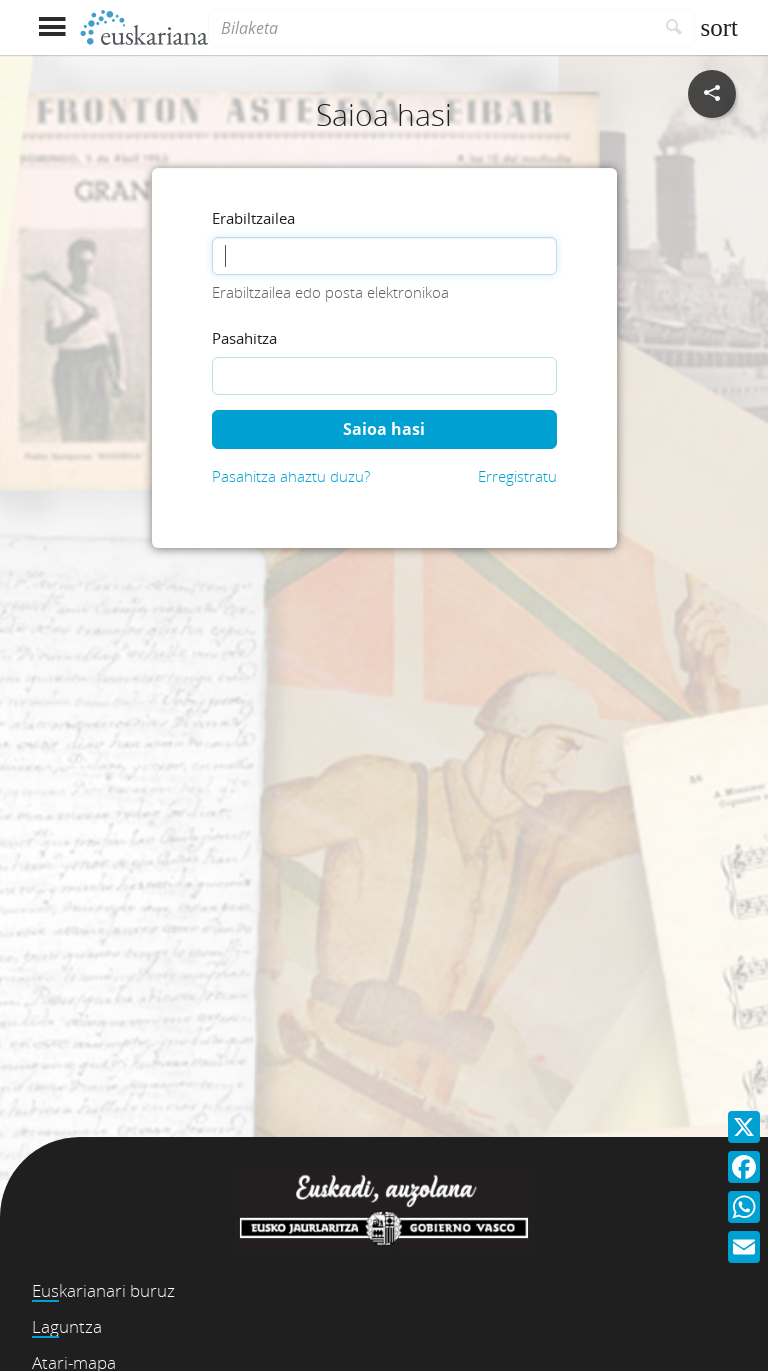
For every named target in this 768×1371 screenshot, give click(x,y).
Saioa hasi (384, 429)
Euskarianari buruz (103, 1290)
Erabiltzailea (253, 218)
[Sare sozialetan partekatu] (712, 94)
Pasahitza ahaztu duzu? (291, 476)
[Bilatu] (674, 28)
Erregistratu (517, 476)
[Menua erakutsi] (51, 27)
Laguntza (67, 1326)
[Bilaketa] (431, 28)
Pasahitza (244, 338)
